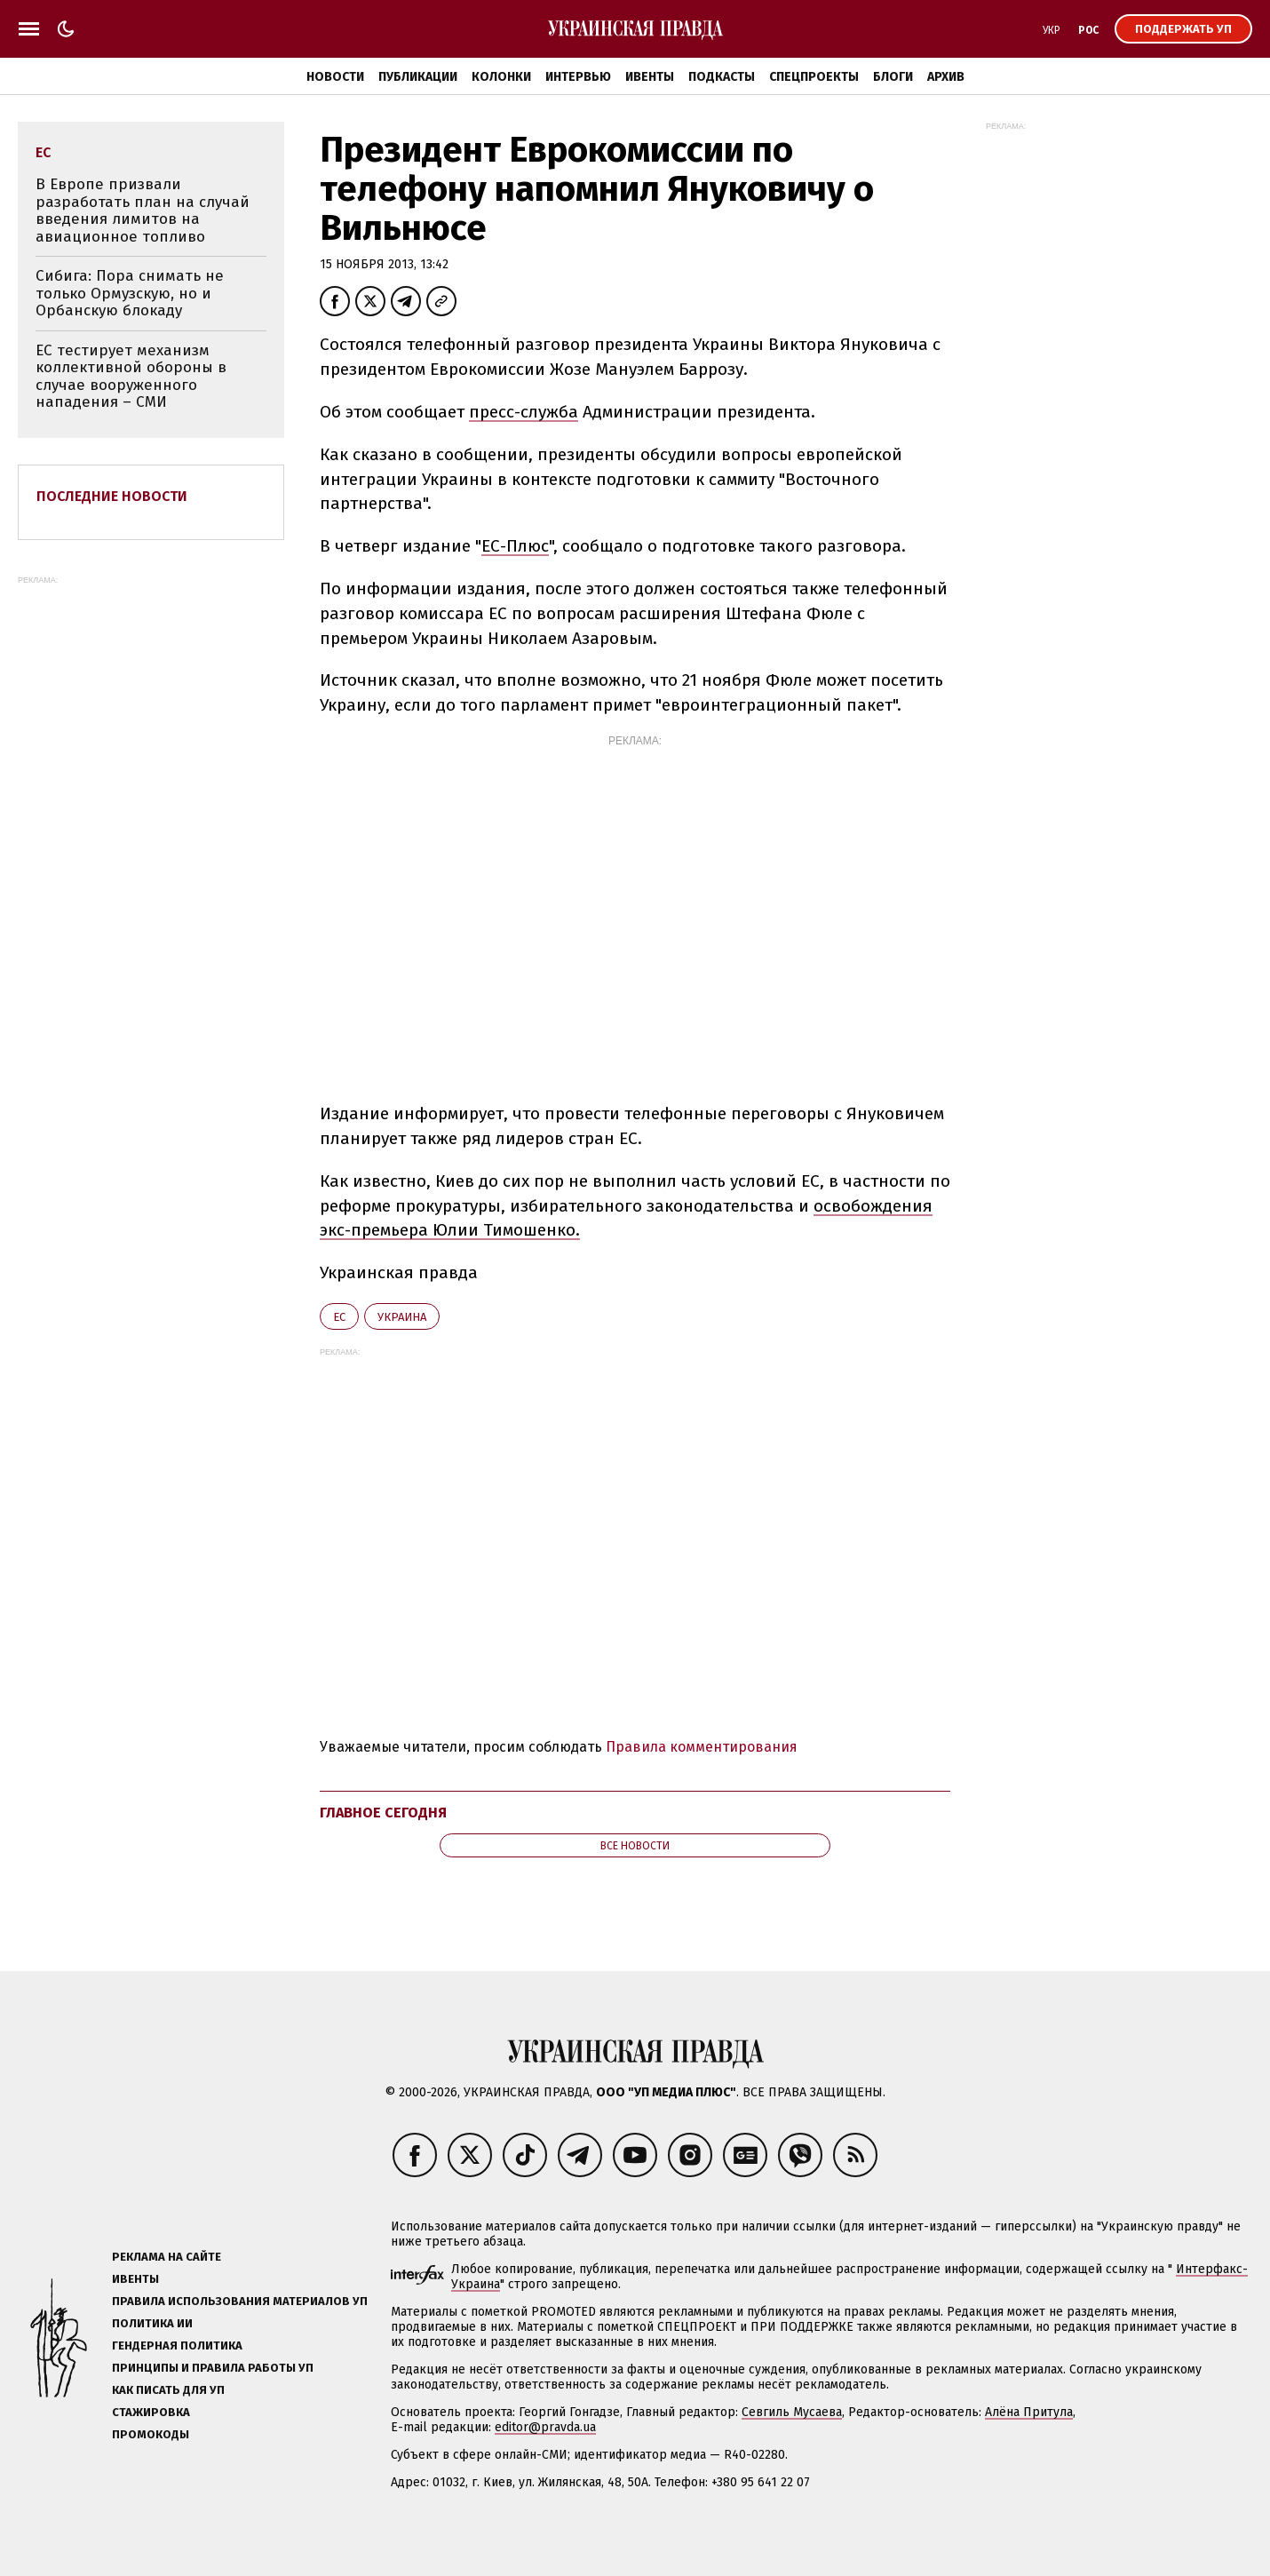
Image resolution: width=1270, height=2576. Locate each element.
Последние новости (111, 496)
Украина (401, 1317)
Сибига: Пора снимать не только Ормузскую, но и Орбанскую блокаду (130, 293)
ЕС (339, 1317)
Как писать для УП (168, 2390)
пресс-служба (523, 412)
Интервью (578, 76)
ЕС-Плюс (515, 546)
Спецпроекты (814, 76)
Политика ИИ (152, 2323)
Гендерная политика (177, 2345)
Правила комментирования (702, 1746)
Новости (335, 76)
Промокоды (150, 2434)
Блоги (893, 76)
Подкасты (721, 76)
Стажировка (151, 2412)
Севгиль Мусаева (792, 2412)
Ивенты (649, 76)
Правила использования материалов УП (240, 2301)
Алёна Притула (1029, 2412)
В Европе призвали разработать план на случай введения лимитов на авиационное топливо (143, 210)
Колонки (501, 76)
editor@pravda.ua (545, 2427)
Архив (945, 76)
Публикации (417, 76)
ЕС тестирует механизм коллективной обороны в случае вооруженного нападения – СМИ (131, 376)
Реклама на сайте (166, 2256)
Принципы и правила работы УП (213, 2367)
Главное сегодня (383, 1812)
